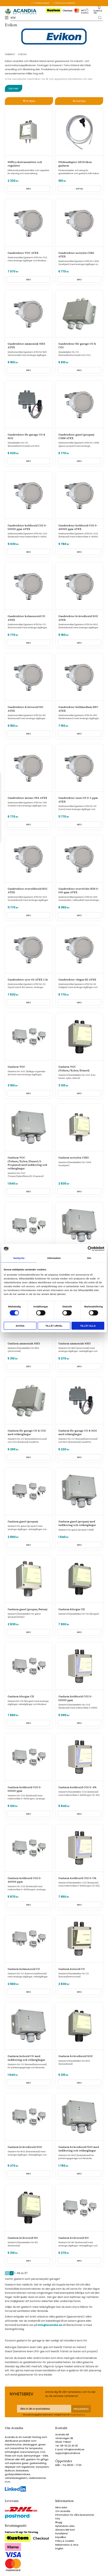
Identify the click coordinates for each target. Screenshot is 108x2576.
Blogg (58, 2522)
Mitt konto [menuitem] (85, 11)
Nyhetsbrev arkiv (65, 2526)
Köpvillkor (60, 2537)
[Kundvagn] (98, 12)
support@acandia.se (67, 2453)
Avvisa (20, 1325)
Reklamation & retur (66, 2544)
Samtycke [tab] (18, 1258)
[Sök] (99, 17)
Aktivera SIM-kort (65, 2529)
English (59, 2548)
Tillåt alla (88, 1325)
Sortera (81, 101)
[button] (8, 19)
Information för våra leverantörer (74, 2515)
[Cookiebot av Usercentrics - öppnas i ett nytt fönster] (90, 1248)
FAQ (57, 2518)
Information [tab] (54, 1258)
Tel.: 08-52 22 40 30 (66, 2445)
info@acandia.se (50, 2325)
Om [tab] (89, 1258)
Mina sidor (61, 2507)
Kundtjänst (61, 2533)
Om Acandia (62, 2511)
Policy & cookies (64, 2541)
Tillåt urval (54, 1325)
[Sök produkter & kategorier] (53, 18)
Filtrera (30, 101)
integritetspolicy (77, 2414)
